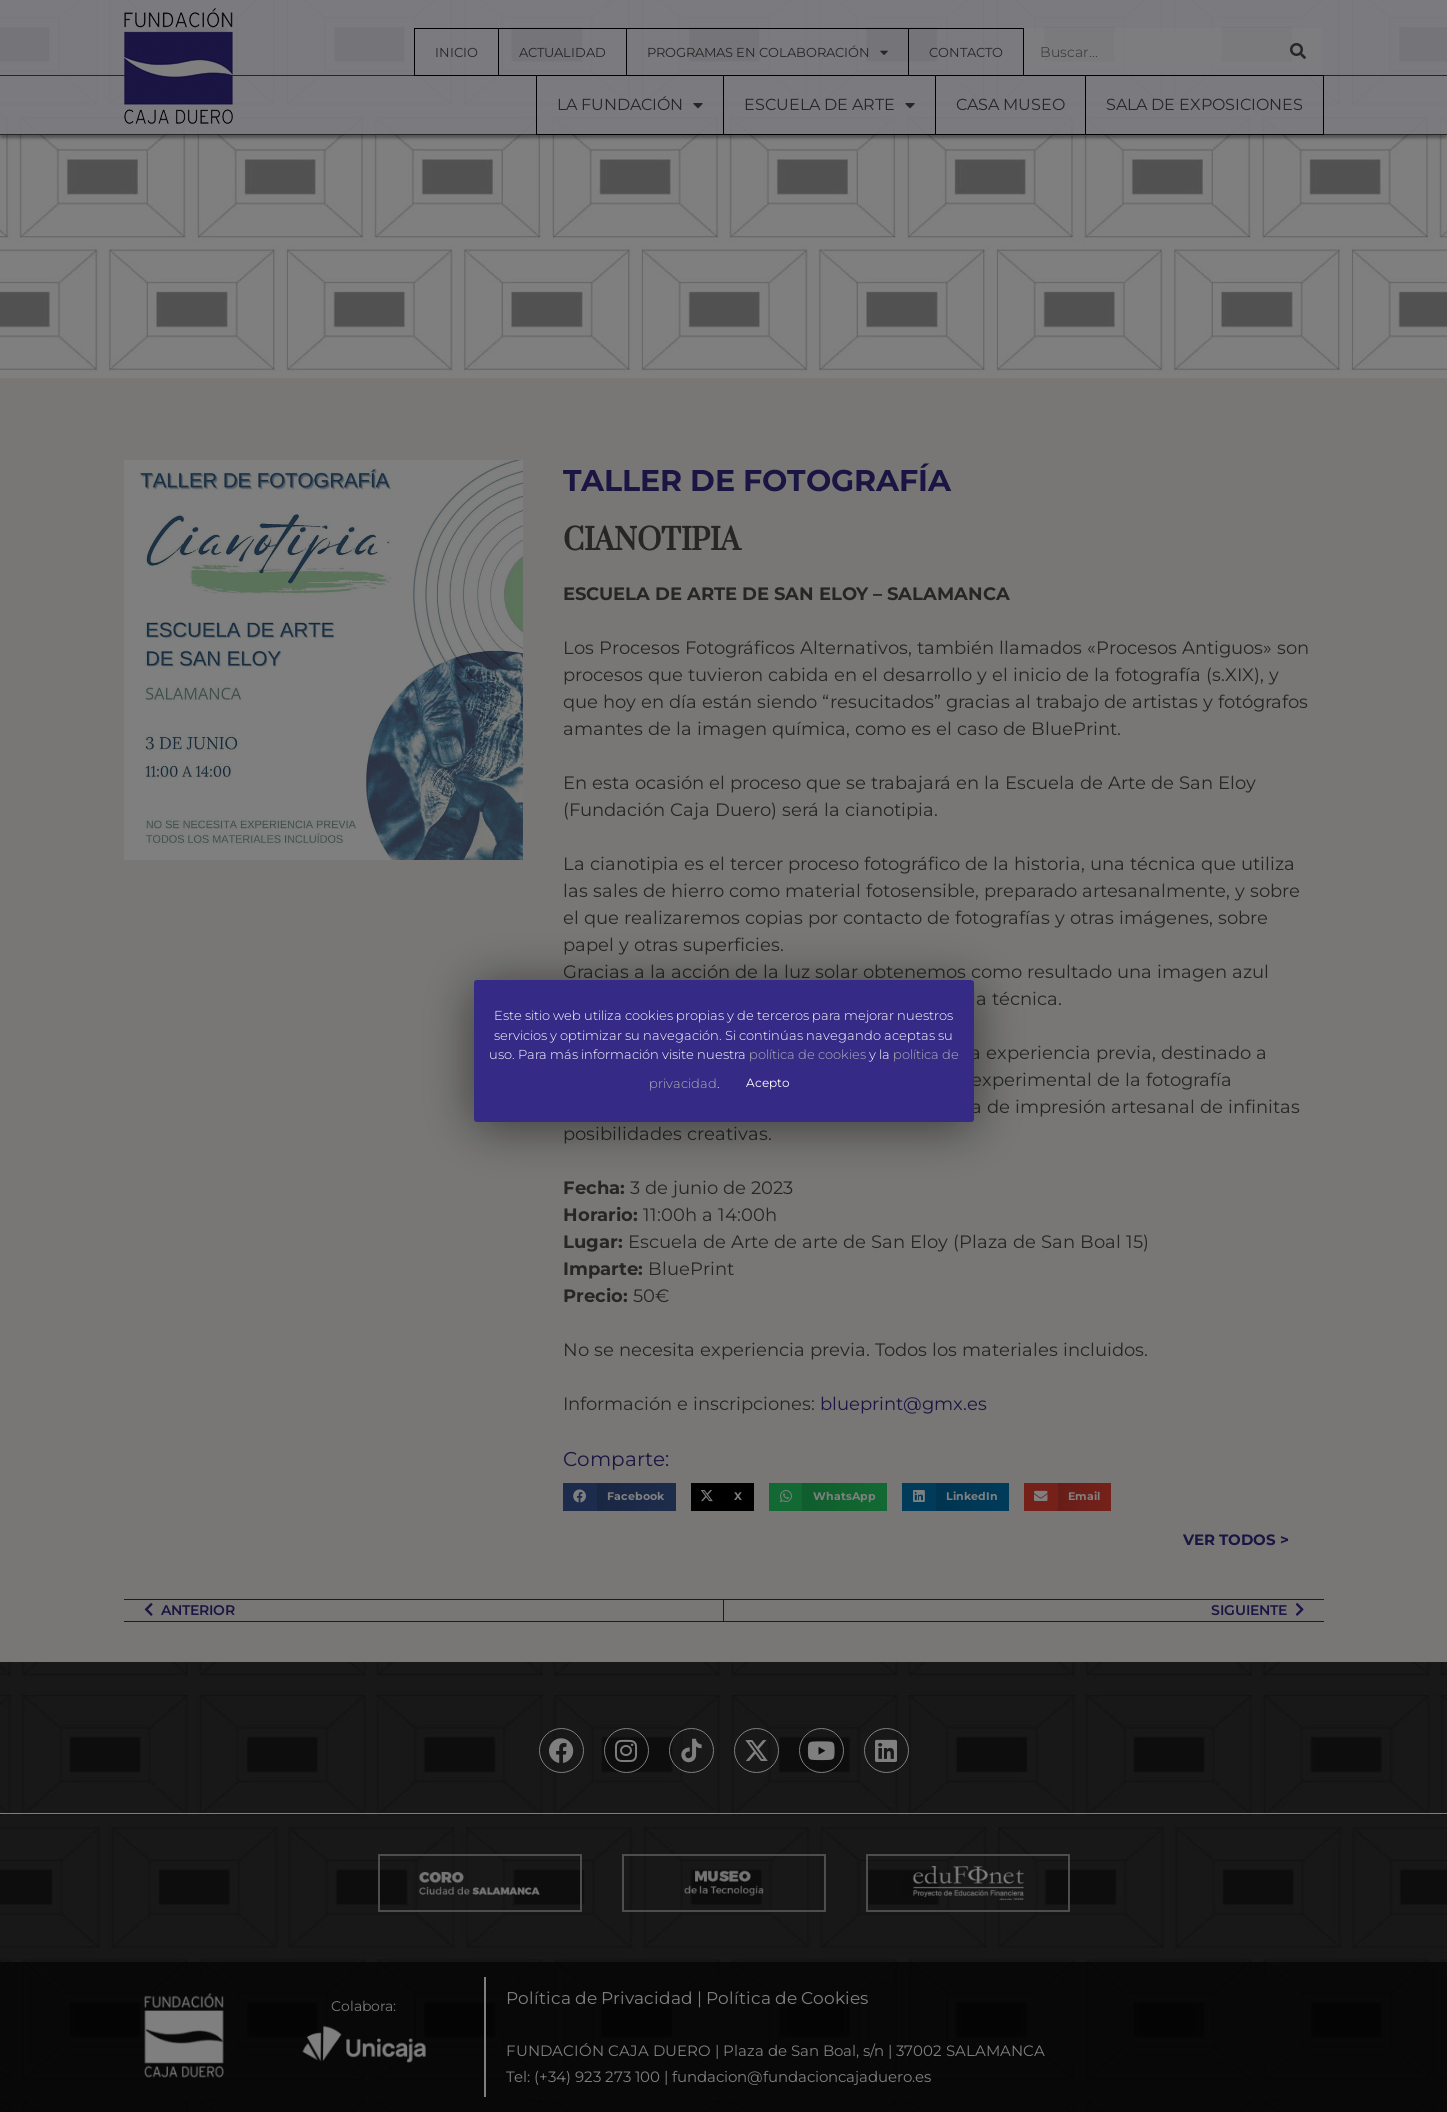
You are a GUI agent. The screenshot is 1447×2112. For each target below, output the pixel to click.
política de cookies (807, 1055)
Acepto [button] (768, 1082)
